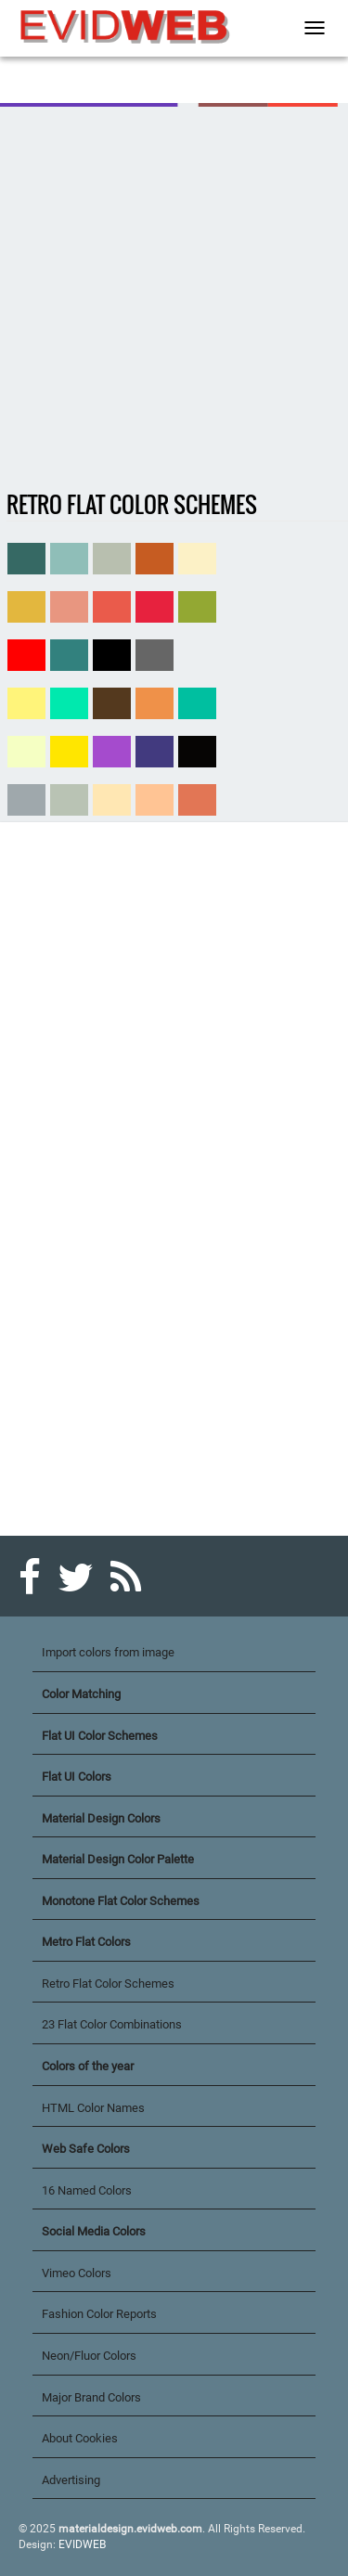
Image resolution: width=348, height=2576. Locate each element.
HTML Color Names (93, 2108)
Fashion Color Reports (99, 2314)
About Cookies (80, 2438)
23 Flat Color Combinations (112, 2024)
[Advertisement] (174, 299)
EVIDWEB (82, 2544)
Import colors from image (108, 1652)
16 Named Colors (87, 2190)
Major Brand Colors (91, 2397)
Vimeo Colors (76, 2273)
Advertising (71, 2480)
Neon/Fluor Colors (89, 2356)
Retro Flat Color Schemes (108, 1983)
